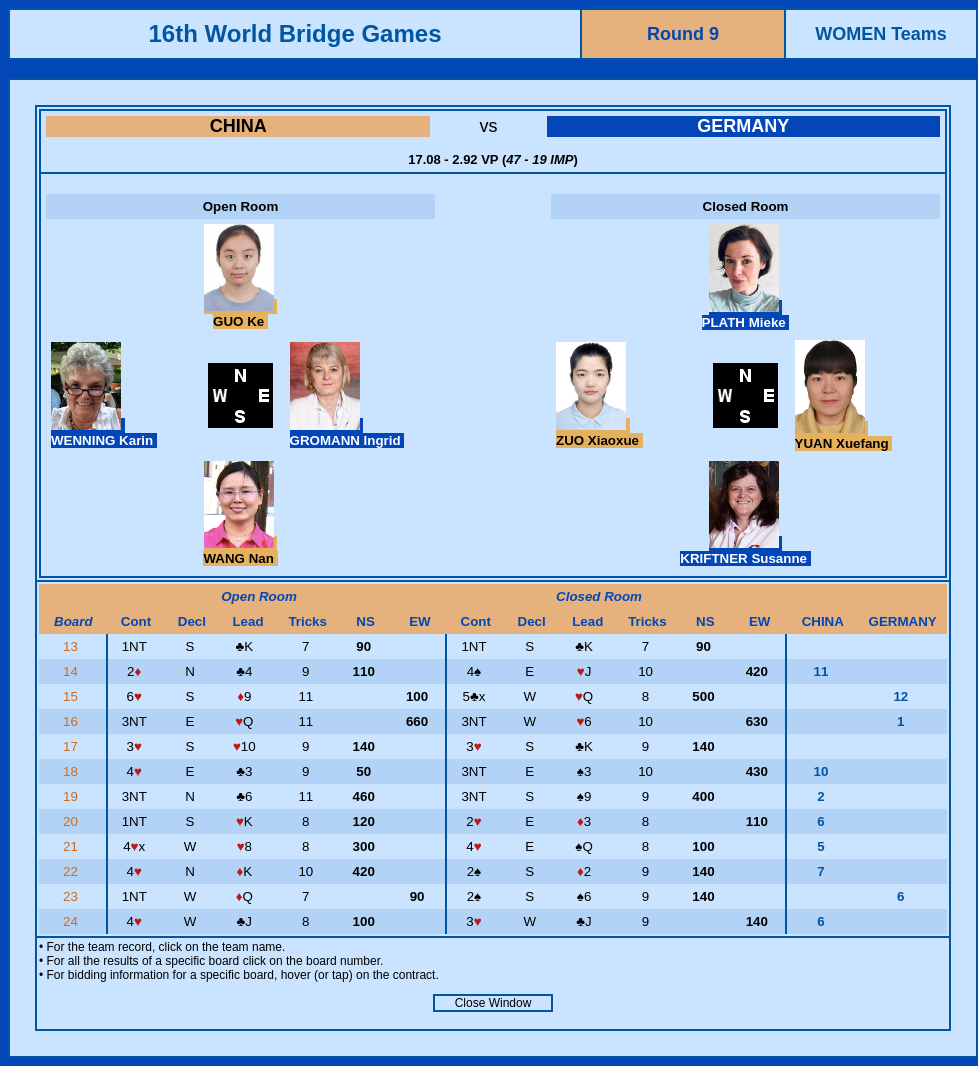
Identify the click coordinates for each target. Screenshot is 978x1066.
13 (72, 646)
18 (72, 771)
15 (72, 696)
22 (72, 871)
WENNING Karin (104, 433)
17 (72, 746)
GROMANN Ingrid (347, 433)
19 (72, 796)
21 (72, 846)
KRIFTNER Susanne (745, 551)
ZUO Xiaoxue (599, 433)
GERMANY (743, 126)
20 (72, 821)
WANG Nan (240, 551)
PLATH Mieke (746, 315)
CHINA (238, 126)
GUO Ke (241, 314)
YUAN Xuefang (844, 436)
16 (72, 721)
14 (72, 671)
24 (72, 921)
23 (72, 896)
